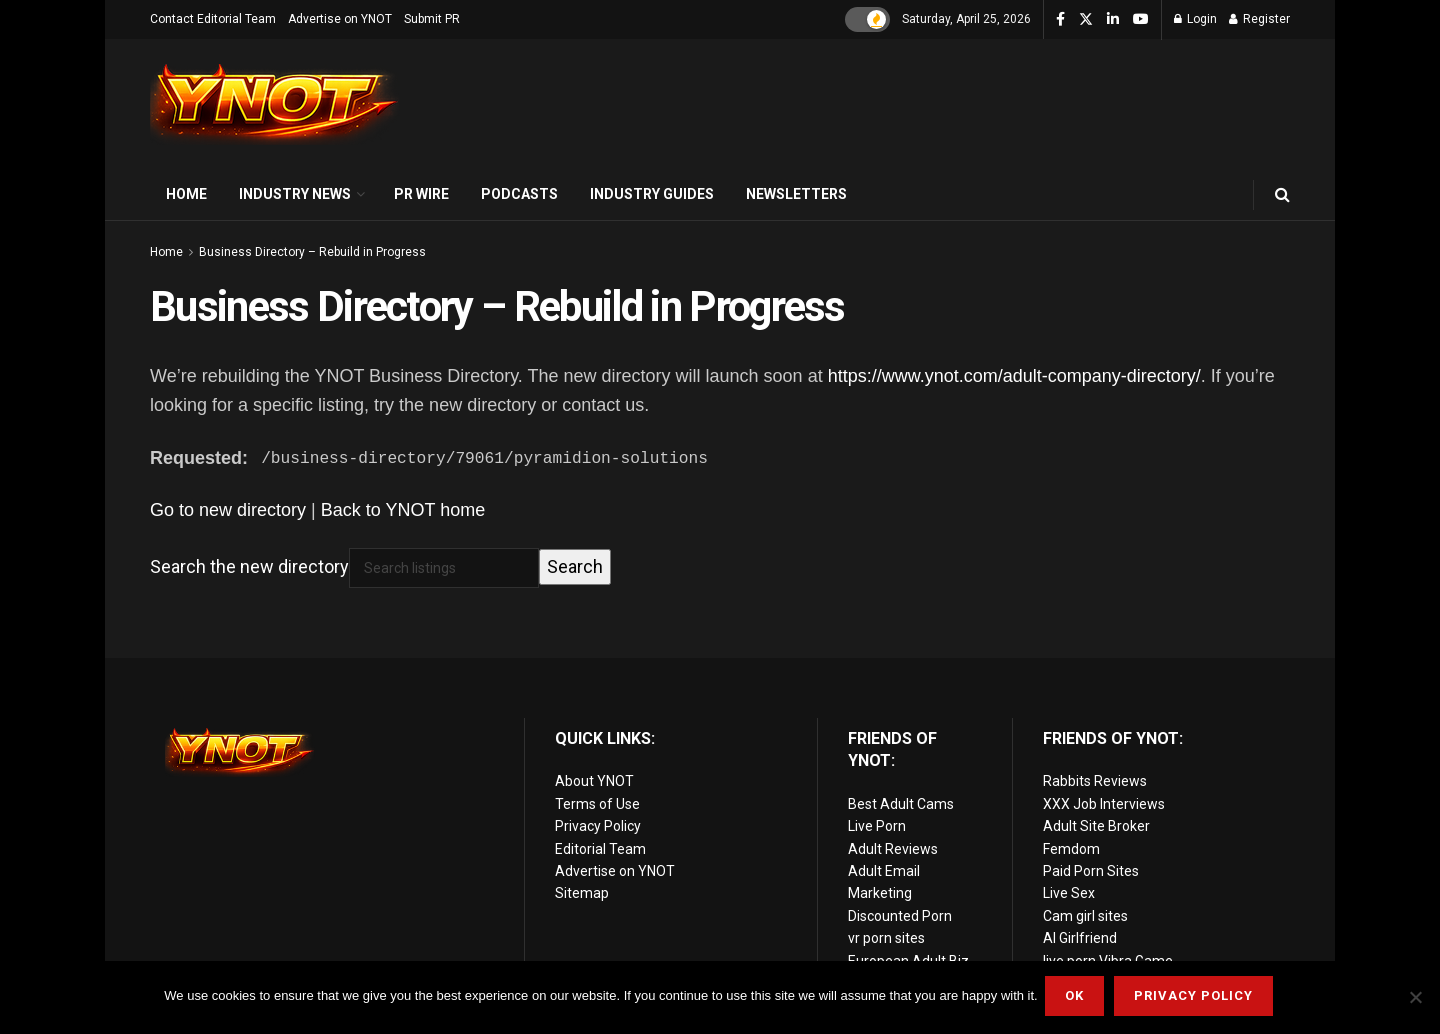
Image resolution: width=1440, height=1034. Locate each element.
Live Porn (877, 826)
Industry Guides (652, 194)
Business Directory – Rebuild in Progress (312, 252)
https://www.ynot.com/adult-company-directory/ (1014, 376)
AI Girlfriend (1080, 938)
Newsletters (796, 194)
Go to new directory (228, 510)
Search (575, 566)
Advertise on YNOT (340, 19)
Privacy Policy (598, 826)
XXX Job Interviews (1104, 804)
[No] (1415, 999)
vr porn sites (886, 938)
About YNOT (594, 781)
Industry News (295, 194)
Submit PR (432, 19)
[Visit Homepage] (275, 104)
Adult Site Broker (1096, 826)
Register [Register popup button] (1259, 19)
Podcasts (519, 194)
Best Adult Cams (901, 804)
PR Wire (421, 194)
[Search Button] (1282, 194)
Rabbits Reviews (1095, 781)
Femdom (1071, 849)
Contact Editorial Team (213, 19)
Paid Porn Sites (1091, 871)
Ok (1077, 998)
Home (186, 194)
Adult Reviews (893, 849)
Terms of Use (597, 804)
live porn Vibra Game (1108, 960)
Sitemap (582, 893)
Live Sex (1069, 893)
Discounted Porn (900, 916)
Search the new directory (249, 566)
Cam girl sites (1085, 916)
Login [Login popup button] (1195, 19)
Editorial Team (600, 849)
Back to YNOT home (403, 510)
